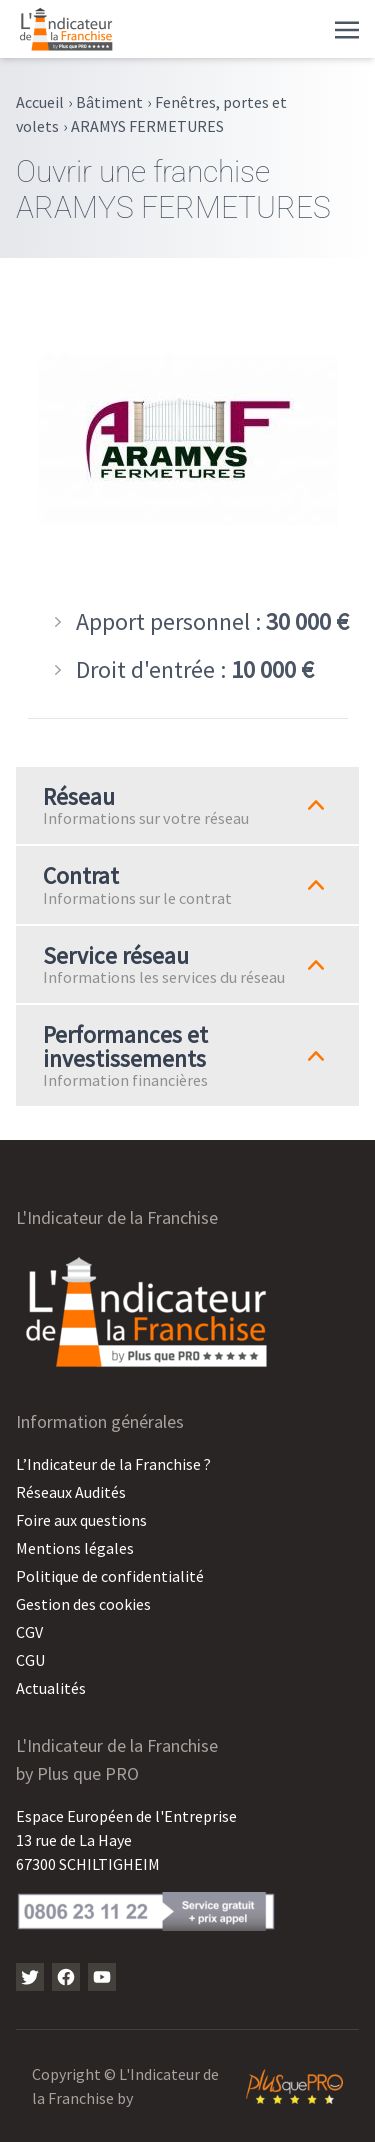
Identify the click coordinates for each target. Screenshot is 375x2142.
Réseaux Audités (71, 1492)
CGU (30, 1660)
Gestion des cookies (83, 1604)
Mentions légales (75, 1548)
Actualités (51, 1688)
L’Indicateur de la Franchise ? (113, 1464)
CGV (29, 1632)
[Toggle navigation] (347, 28)
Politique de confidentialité (110, 1576)
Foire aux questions (81, 1520)
